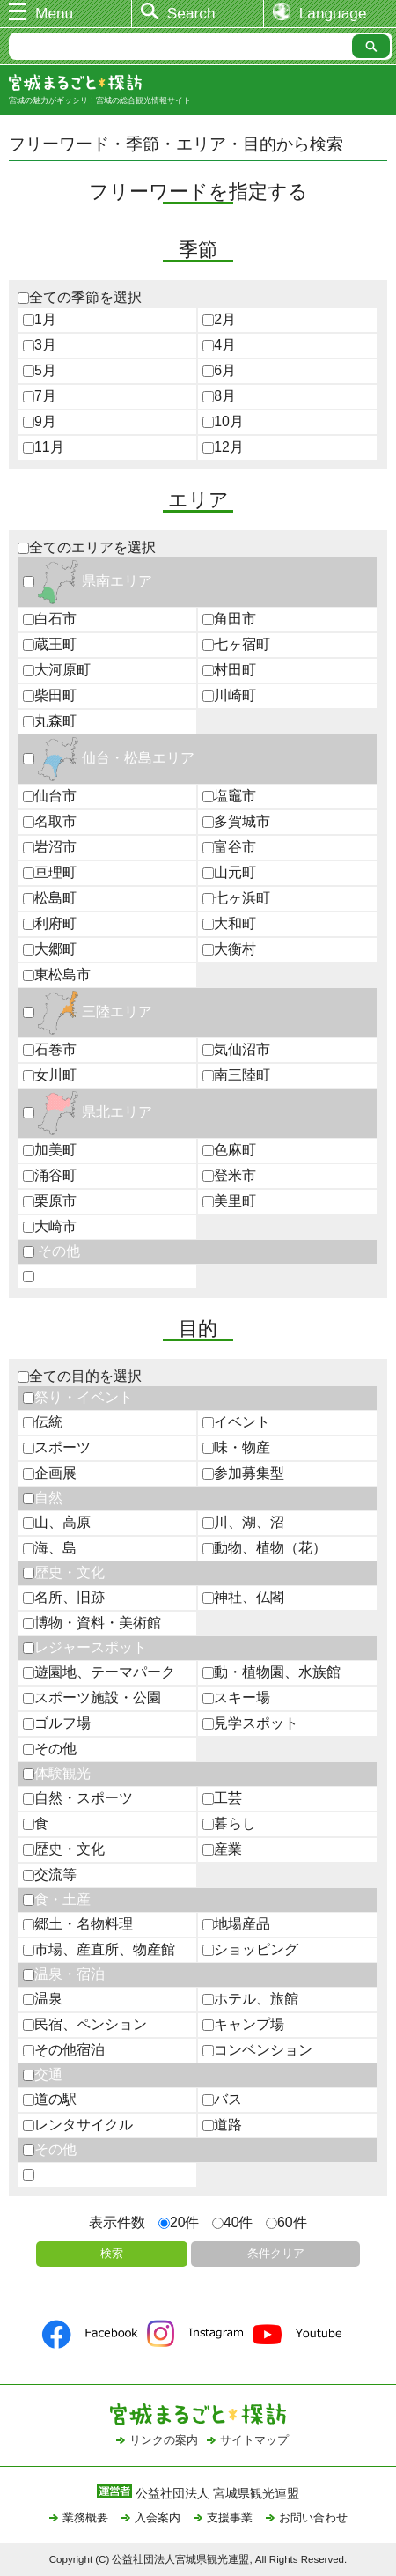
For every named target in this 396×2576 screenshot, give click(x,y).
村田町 (229, 669)
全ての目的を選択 (80, 1376)
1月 (39, 319)
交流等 (50, 1874)
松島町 (50, 897)
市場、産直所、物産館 (99, 1949)
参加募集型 (243, 1472)
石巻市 (50, 1049)
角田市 (229, 618)
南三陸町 (236, 1074)
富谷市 (229, 846)
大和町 (229, 923)
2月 (219, 319)
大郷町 (50, 948)
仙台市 (50, 795)
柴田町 (50, 695)
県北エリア (87, 1111)
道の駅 (50, 2099)
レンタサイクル (78, 2124)
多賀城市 (236, 821)
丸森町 (50, 720)
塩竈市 (229, 795)
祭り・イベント (78, 1397)
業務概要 (85, 2517)
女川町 (50, 1074)
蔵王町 (50, 644)
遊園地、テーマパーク (99, 1671)
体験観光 (57, 1773)
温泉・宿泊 (64, 1974)
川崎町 (229, 695)
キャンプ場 (243, 2024)
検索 (111, 2253)
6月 (219, 370)
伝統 (42, 1421)
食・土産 (57, 1899)
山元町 (229, 872)
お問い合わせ (313, 2517)
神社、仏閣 (243, 1597)
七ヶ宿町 (236, 644)
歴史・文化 (64, 1572)
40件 (232, 2222)
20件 (179, 2222)
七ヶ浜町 (236, 897)
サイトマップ (254, 2440)
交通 (42, 2074)
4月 (219, 344)
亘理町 (50, 872)
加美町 (50, 1149)
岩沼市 (50, 846)
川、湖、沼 (243, 1522)
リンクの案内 (163, 2440)
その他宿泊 (64, 2049)
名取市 (50, 821)
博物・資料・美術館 (92, 1622)
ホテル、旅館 (250, 1998)
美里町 (229, 1200)
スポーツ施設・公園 (92, 1697)
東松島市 (57, 974)
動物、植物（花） (264, 1547)
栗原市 (50, 1200)
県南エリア (87, 580)
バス (222, 2099)
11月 (43, 446)
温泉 (42, 1998)
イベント (236, 1421)
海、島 (50, 1547)
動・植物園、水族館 (271, 1671)
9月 (39, 421)
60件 (286, 2222)
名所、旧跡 (64, 1597)
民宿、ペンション (85, 2024)
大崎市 (50, 1226)
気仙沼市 (236, 1049)
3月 (39, 344)
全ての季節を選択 (80, 297)
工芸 (222, 1797)
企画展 (50, 1472)
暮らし (229, 1823)
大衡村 (229, 948)
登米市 (229, 1175)
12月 (223, 446)
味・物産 (236, 1447)
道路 (222, 2124)
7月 (39, 395)
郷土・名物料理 (78, 1923)
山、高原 (57, 1522)
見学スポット (250, 1723)
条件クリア (275, 2253)
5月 (39, 370)
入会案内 (157, 2517)
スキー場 (236, 1697)
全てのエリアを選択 (87, 547)
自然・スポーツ (78, 1797)
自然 (42, 1497)
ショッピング (250, 1949)
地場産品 (236, 1923)
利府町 (50, 923)
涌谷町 (50, 1175)
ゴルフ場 (57, 1723)
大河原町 (57, 669)
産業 (222, 1849)
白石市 (50, 618)
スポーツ (57, 1447)
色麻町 (229, 1149)
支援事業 (230, 2517)
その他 (51, 1251)
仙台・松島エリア (108, 757)
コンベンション (257, 2049)
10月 (223, 421)
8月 (219, 395)
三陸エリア (87, 1011)
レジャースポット (85, 1647)
